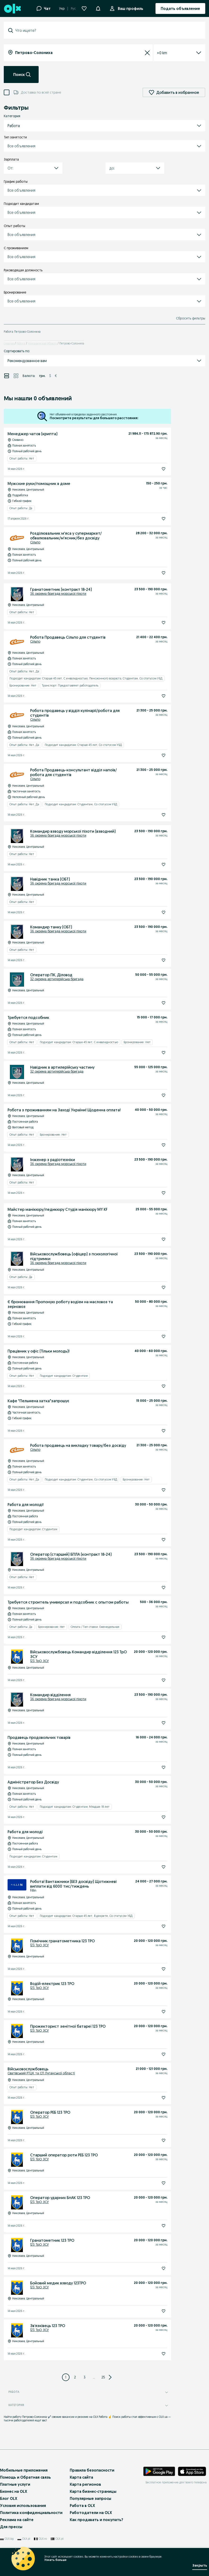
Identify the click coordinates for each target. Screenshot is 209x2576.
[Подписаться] (163, 469)
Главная (9, 343)
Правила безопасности (92, 2470)
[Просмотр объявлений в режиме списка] (6, 376)
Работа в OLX (82, 2505)
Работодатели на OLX (91, 2512)
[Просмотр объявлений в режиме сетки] (16, 376)
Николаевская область (42, 343)
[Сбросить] (147, 53)
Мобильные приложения (24, 2470)
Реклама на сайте (16, 2519)
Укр (62, 8)
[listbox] (173, 52)
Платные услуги (15, 2484)
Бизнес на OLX (13, 2491)
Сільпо (35, 542)
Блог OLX (8, 2498)
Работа (20, 343)
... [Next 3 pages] (94, 2377)
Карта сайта (81, 2477)
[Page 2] (75, 2377)
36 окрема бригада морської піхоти (58, 593)
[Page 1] (66, 2377)
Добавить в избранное (174, 92)
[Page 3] (84, 2377)
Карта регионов (85, 2484)
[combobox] (107, 30)
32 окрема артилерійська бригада (56, 979)
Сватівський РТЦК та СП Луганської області (41, 2073)
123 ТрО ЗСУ (39, 1661)
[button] (98, 8)
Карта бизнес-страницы (93, 2491)
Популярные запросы (90, 2498)
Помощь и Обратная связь (25, 2477)
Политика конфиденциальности (31, 2512)
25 (103, 2377)
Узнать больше (55, 2560)
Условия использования (23, 2505)
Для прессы (11, 2526)
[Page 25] (103, 2377)
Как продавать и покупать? (96, 2519)
